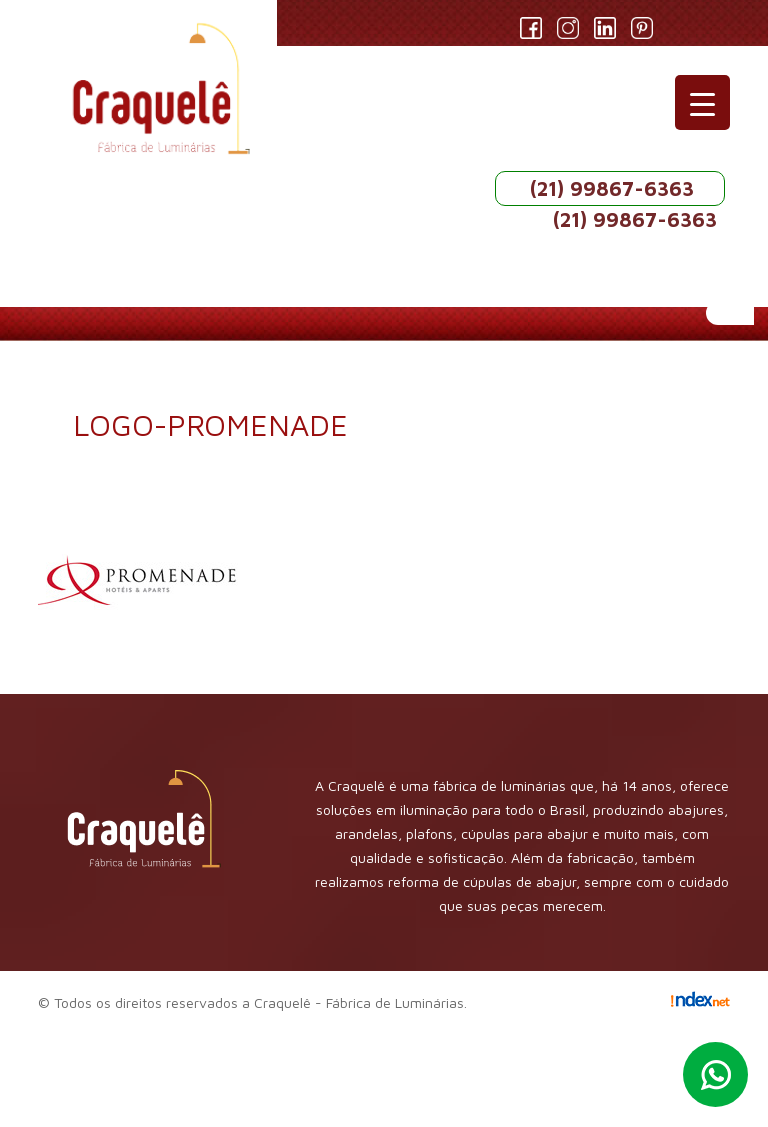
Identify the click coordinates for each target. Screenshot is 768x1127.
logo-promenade (210, 424)
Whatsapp (715, 1074)
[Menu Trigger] (702, 102)
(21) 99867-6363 (612, 188)
